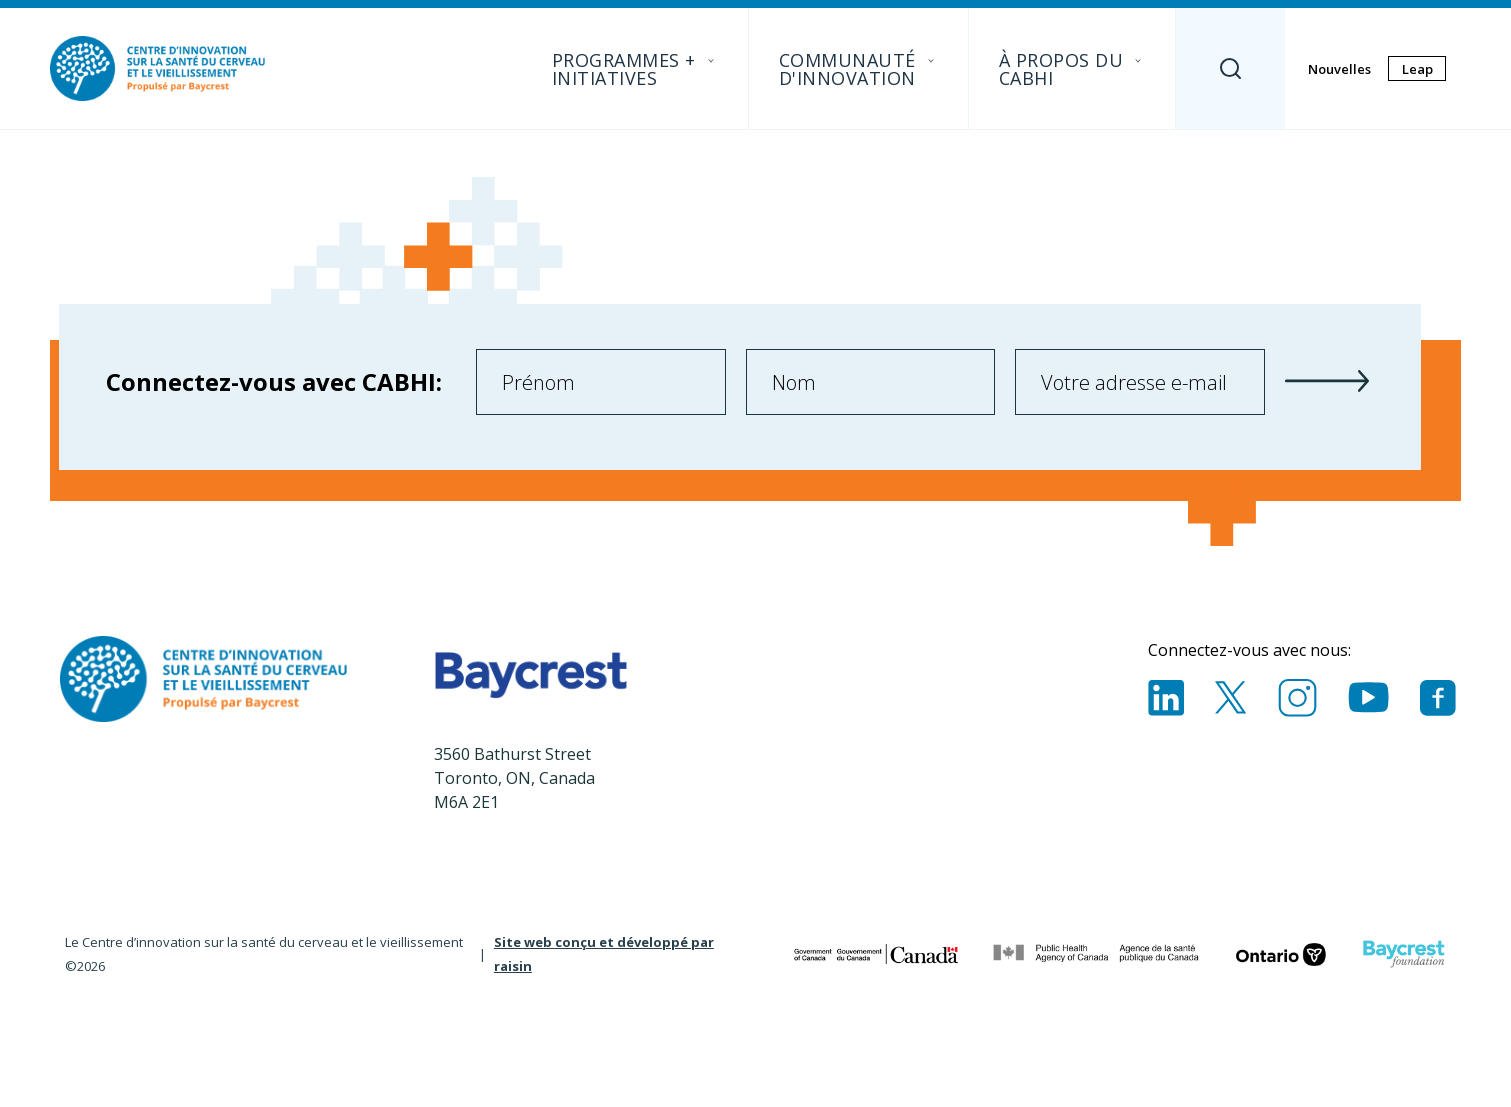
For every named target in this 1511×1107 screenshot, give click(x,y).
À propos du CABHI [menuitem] (1072, 69)
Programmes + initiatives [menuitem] (635, 69)
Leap (1417, 69)
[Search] (1230, 68)
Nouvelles (1339, 69)
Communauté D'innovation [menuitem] (858, 69)
